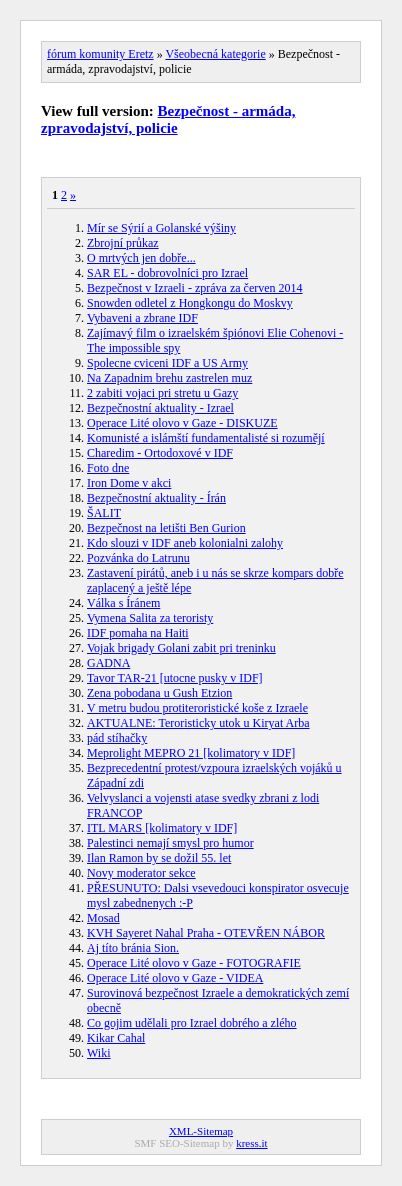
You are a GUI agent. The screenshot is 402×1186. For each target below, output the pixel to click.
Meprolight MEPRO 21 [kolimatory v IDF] (191, 753)
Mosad (103, 918)
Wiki (99, 1053)
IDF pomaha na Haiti (138, 633)
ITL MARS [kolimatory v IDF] (162, 828)
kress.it (251, 1143)
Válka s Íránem (123, 603)
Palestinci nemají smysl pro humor (170, 843)
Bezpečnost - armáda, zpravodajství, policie (168, 119)
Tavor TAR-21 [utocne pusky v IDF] (175, 678)
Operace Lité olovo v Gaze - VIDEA (175, 978)
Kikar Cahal (116, 1038)
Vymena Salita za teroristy (150, 618)
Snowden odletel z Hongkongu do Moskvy (190, 303)
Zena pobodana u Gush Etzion (159, 693)
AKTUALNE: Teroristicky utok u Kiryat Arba (198, 723)
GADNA (108, 663)
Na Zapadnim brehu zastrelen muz (169, 378)
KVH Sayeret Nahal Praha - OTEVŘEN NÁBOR (206, 933)
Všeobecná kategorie (215, 54)
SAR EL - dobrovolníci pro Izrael (167, 273)
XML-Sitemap (201, 1131)
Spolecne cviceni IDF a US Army (167, 363)
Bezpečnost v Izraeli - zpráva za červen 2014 (195, 288)
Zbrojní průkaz (123, 243)
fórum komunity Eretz (100, 54)
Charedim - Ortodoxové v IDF (160, 453)
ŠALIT (104, 513)
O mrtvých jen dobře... (141, 258)
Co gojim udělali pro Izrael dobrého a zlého (192, 1023)
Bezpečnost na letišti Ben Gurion (166, 528)
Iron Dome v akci (129, 483)
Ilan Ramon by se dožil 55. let (159, 858)
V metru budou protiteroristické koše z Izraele (197, 708)
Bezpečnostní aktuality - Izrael (160, 408)
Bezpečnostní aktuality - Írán (156, 498)
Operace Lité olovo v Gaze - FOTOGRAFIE (194, 963)
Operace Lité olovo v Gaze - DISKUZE (182, 423)
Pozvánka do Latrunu (138, 558)
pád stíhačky (117, 738)
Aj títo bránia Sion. (133, 948)
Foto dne (108, 468)
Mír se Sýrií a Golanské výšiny (161, 228)
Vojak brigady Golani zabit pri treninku (181, 648)
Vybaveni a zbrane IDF (142, 318)
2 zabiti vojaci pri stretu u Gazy (162, 393)
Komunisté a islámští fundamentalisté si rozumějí (206, 438)
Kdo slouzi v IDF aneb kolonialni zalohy (185, 543)
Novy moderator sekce (141, 873)
